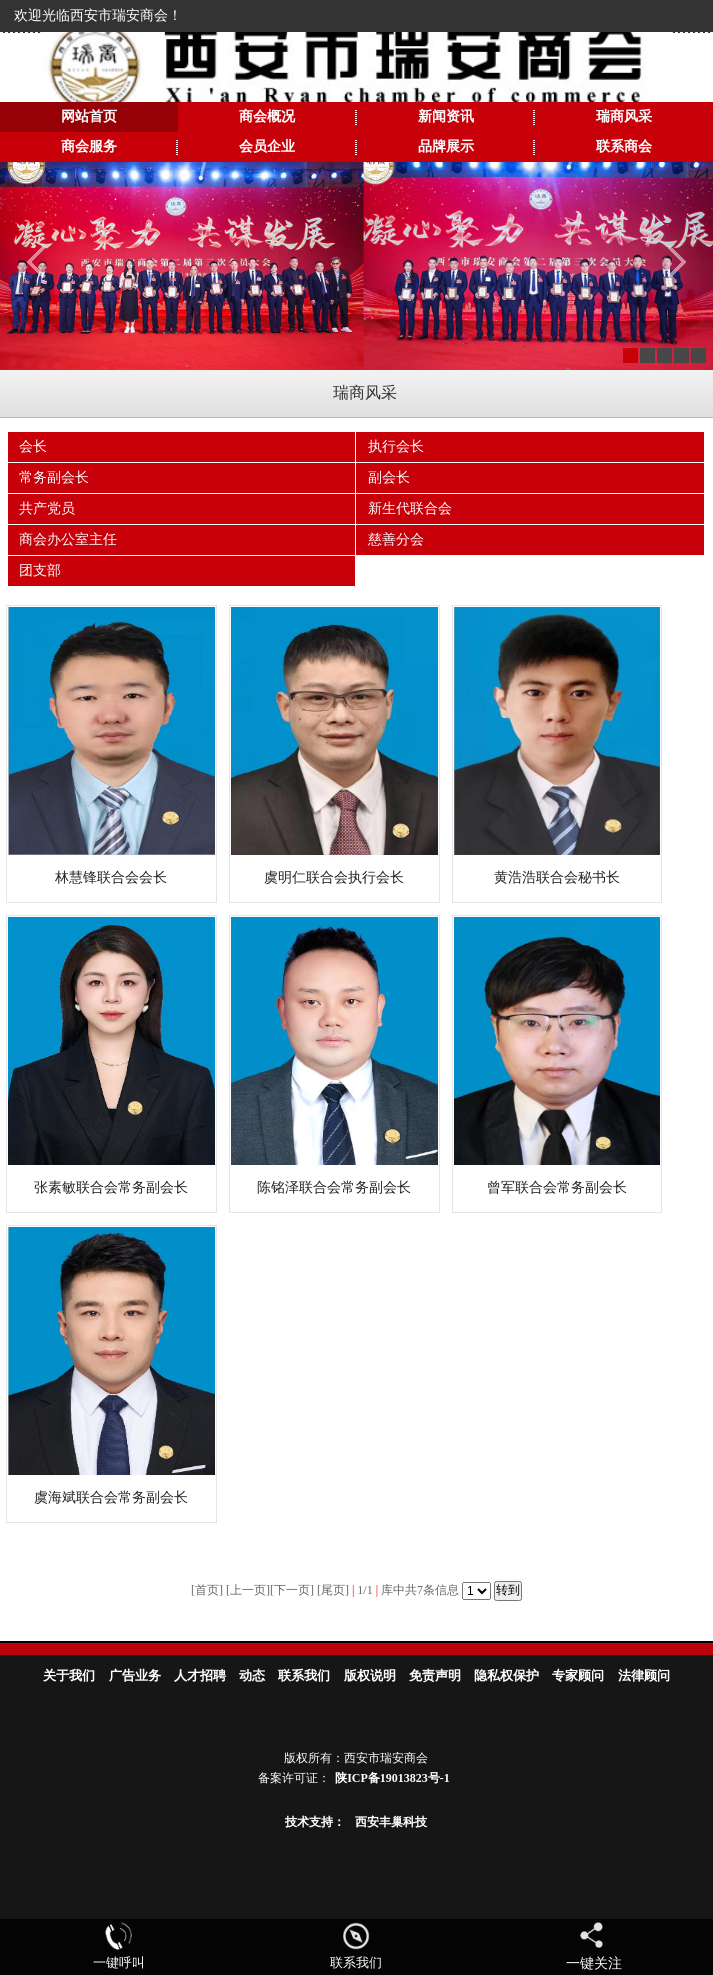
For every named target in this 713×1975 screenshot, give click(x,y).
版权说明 (370, 1675)
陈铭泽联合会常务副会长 (334, 1187)
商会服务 (89, 146)
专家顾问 (578, 1675)
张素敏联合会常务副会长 (111, 1187)
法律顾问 (644, 1675)
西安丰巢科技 (391, 1822)
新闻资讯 (446, 116)
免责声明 (435, 1675)
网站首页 (89, 116)
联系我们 (304, 1675)
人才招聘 (200, 1675)
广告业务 (135, 1675)
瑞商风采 (624, 116)
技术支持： (315, 1822)
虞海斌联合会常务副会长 (111, 1497)
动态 (252, 1675)
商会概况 (267, 116)
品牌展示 (446, 146)
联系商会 (624, 146)
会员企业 (267, 146)
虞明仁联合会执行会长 (334, 877)
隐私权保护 (506, 1675)
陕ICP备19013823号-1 (392, 1778)
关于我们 (69, 1675)
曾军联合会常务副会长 (557, 1187)
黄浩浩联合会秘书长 (557, 877)
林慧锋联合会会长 (111, 877)
